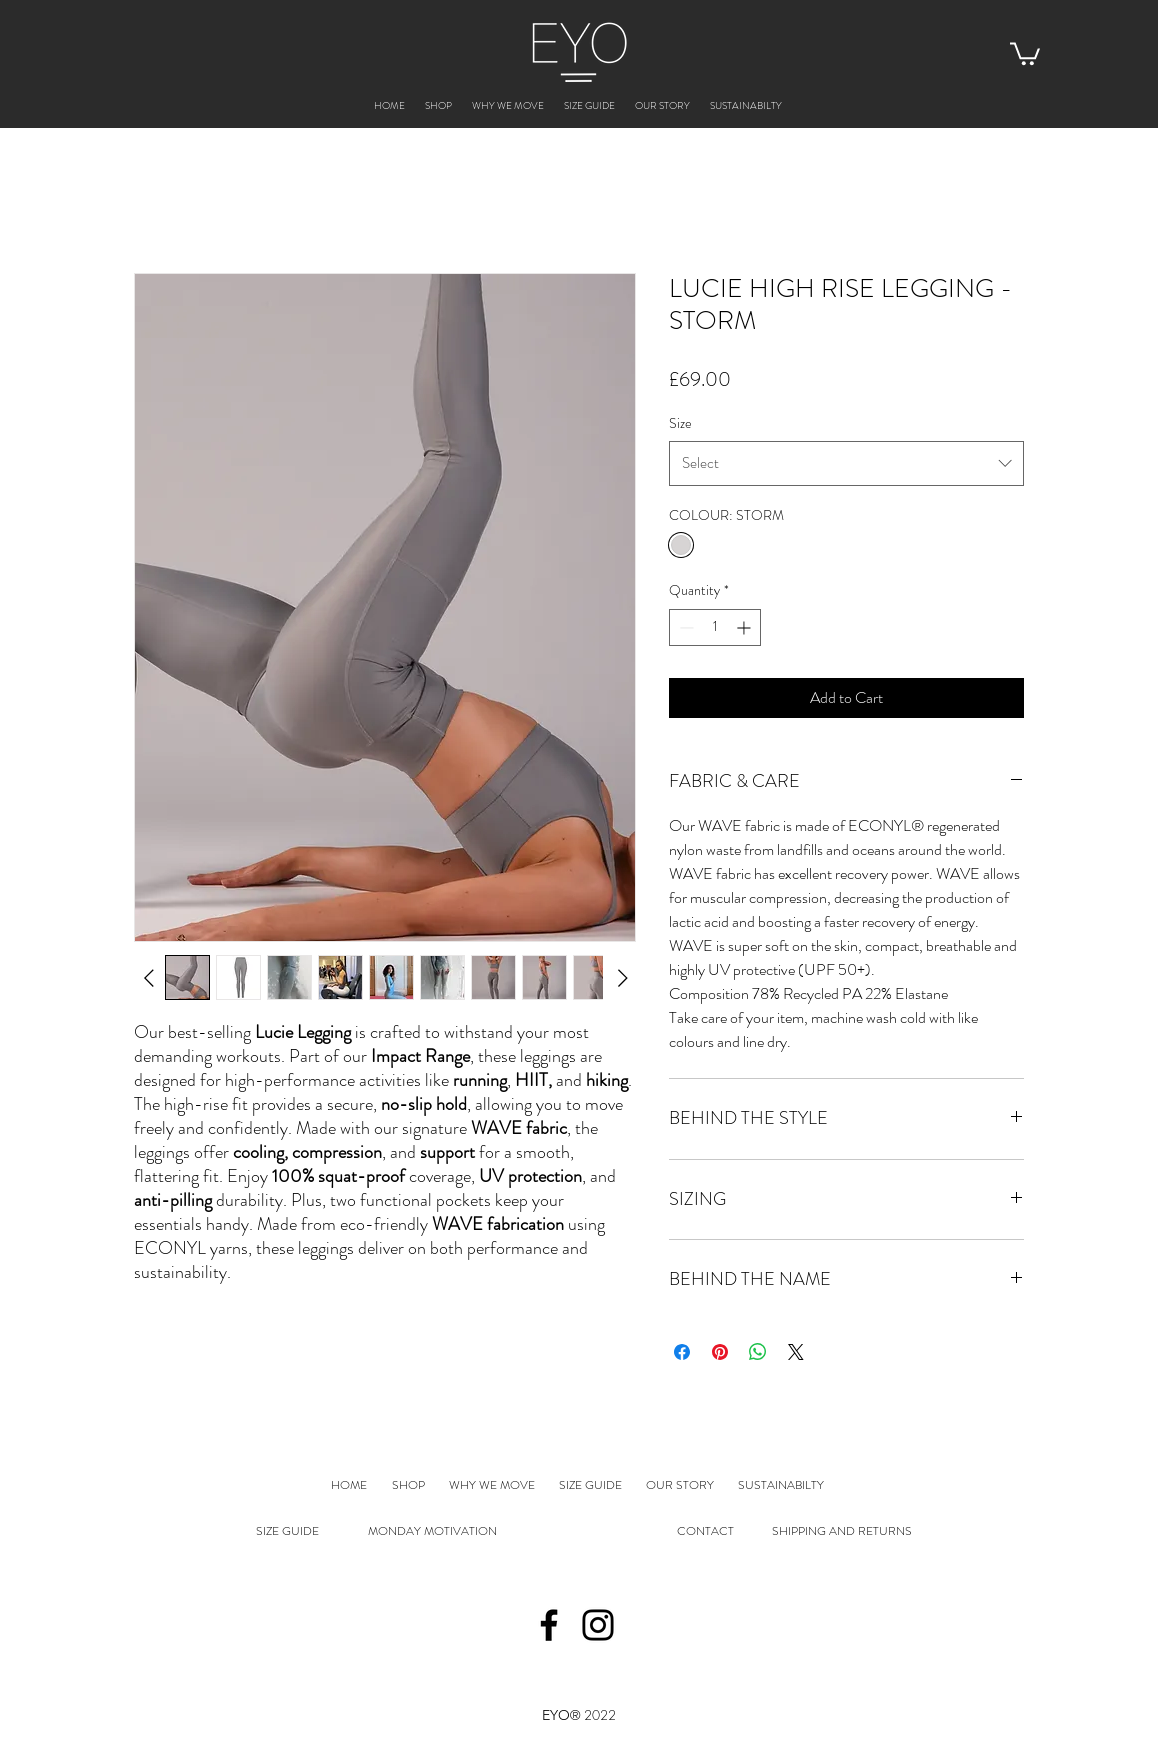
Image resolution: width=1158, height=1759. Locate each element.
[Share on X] (796, 1352)
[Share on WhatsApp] (758, 1352)
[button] (1025, 52)
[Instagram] (598, 1625)
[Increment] (745, 627)
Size (680, 423)
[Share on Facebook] (682, 1352)
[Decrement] (684, 627)
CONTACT (705, 1531)
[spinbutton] (715, 627)
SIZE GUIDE (287, 1531)
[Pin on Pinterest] (720, 1352)
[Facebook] (549, 1625)
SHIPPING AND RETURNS (842, 1531)
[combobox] (846, 463)
